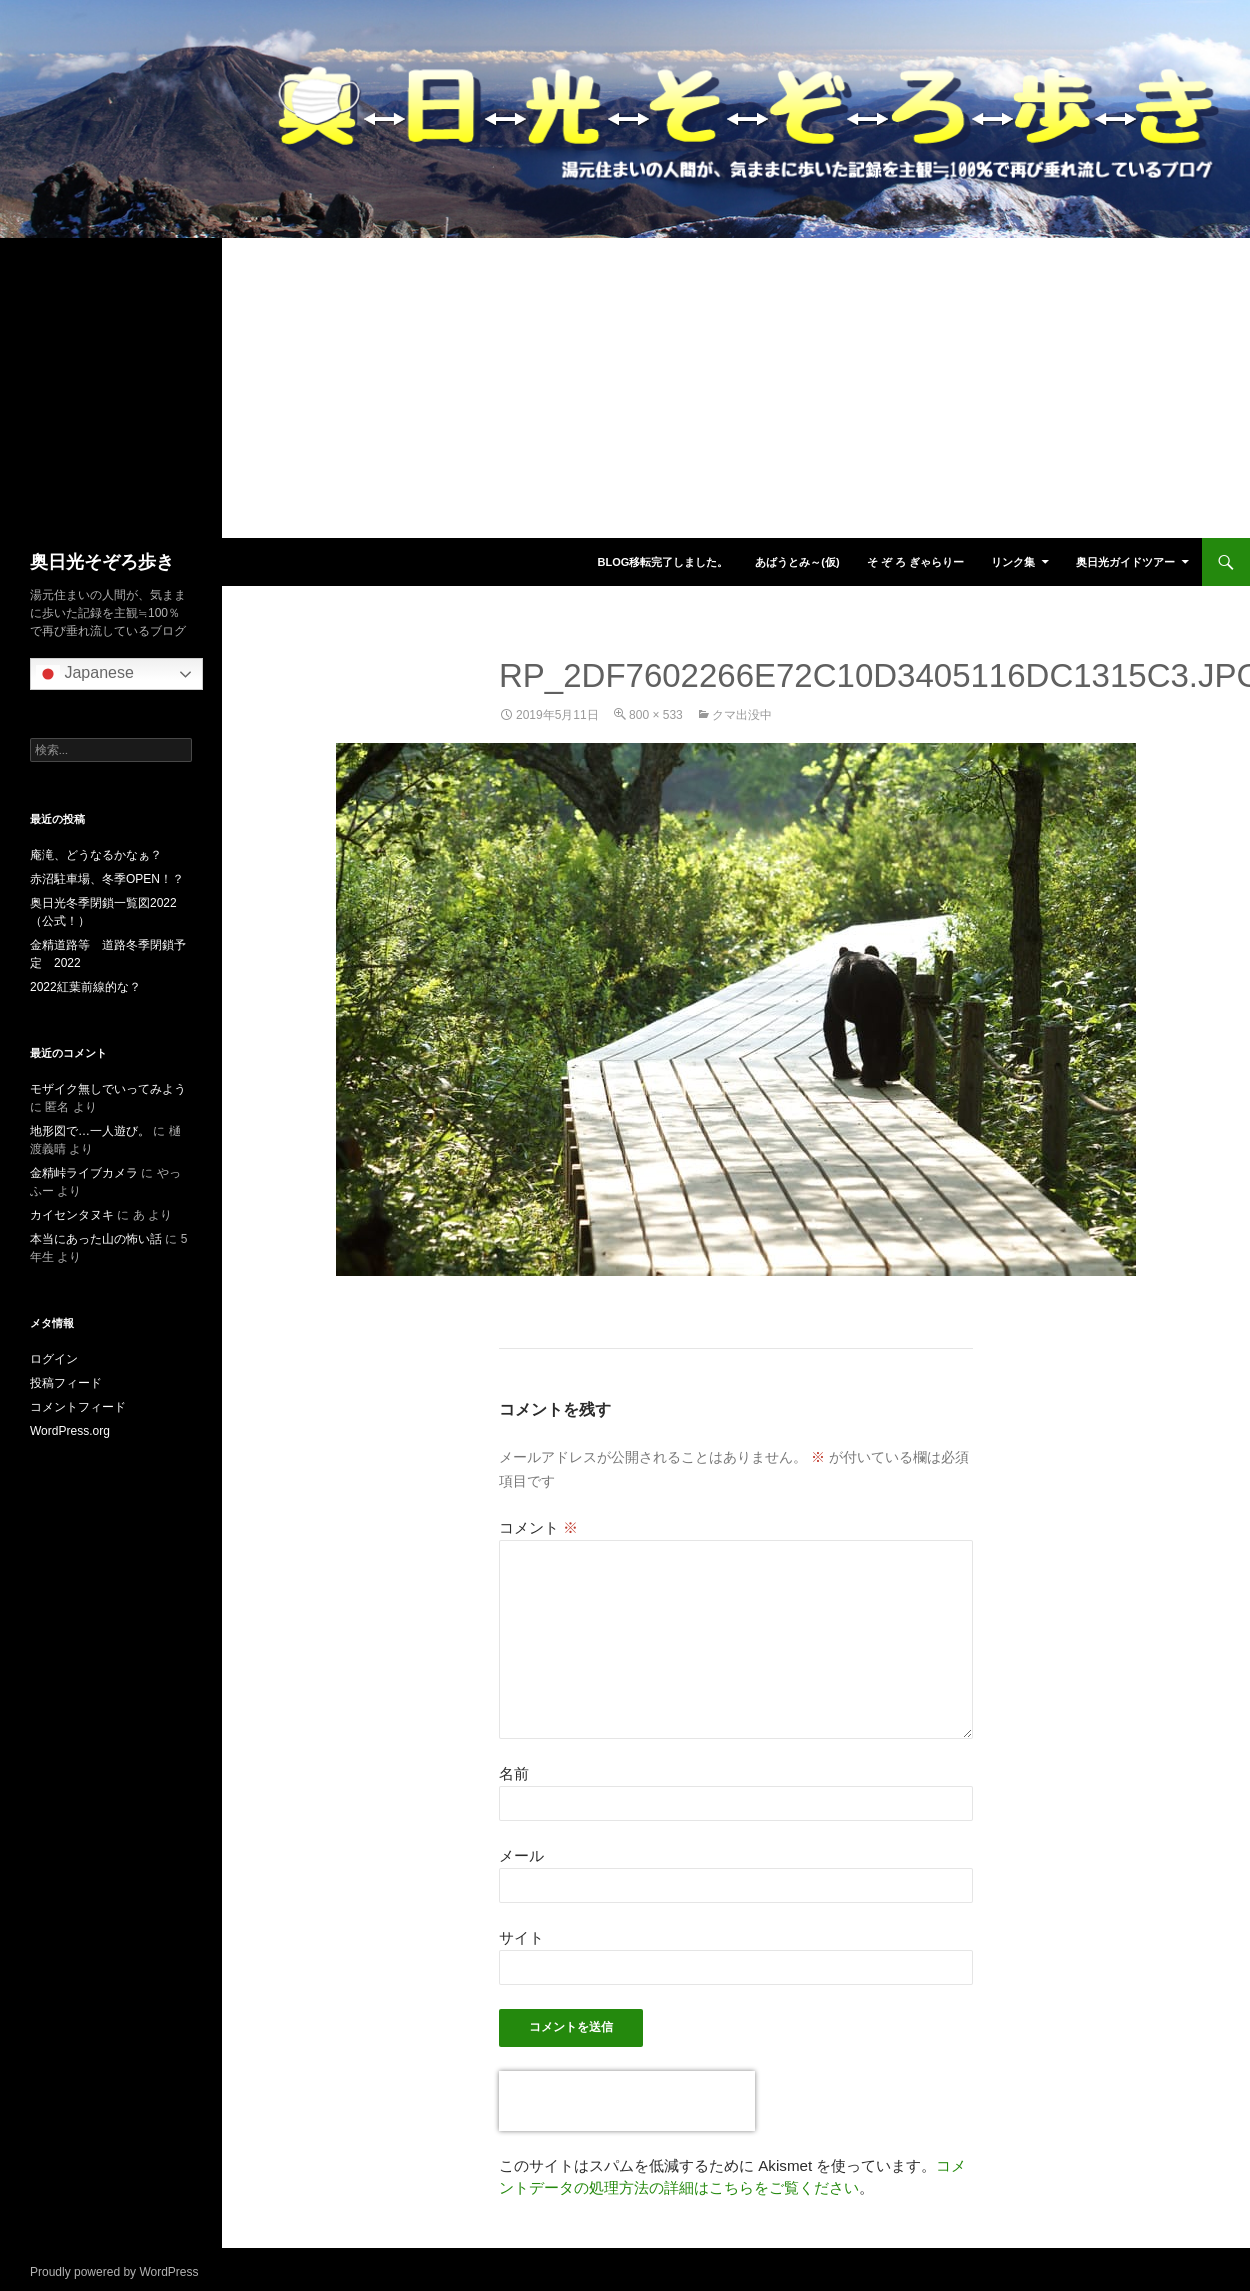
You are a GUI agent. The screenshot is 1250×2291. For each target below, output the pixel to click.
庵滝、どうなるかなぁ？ (96, 855)
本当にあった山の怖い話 (96, 1239)
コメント (538, 1527)
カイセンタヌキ (72, 1215)
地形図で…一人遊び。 (90, 1131)
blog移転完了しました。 (662, 562)
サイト (521, 1937)
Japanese (85, 674)
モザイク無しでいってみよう (108, 1089)
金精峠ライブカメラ (84, 1173)
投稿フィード (66, 1383)
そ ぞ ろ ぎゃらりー (915, 562)
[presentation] (627, 2101)
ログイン (54, 1359)
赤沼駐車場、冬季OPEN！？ (107, 879)
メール (521, 1855)
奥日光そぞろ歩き (102, 562)
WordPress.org (70, 1431)
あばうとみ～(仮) (797, 562)
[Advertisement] (625, 388)
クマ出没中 (742, 715)
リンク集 (1013, 562)
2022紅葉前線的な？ (85, 987)
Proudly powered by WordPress (114, 2272)
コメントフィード (78, 1407)
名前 (514, 1773)
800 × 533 (656, 715)
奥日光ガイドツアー (1125, 562)
